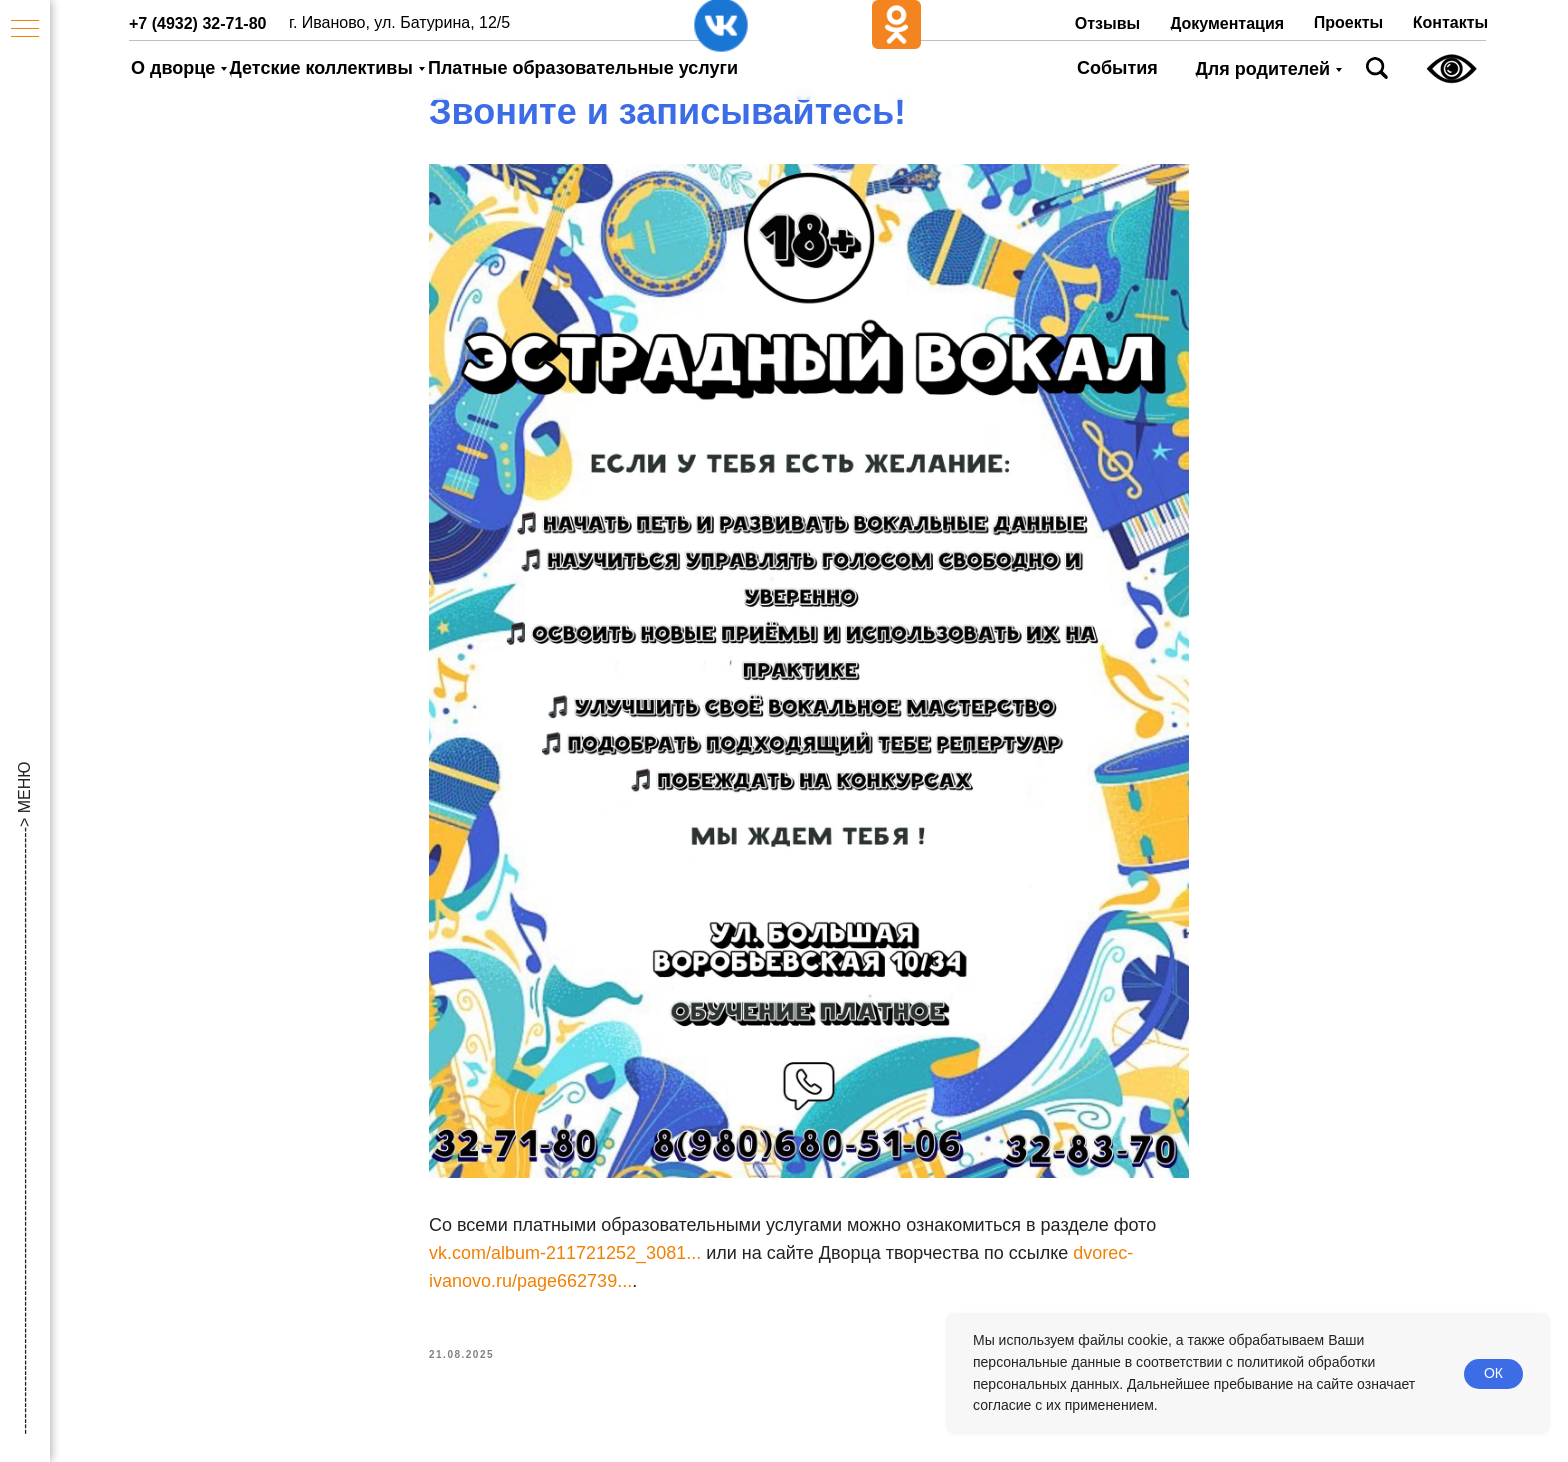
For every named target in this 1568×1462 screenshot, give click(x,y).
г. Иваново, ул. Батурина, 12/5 (399, 22)
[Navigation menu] (25, 30)
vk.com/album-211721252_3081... (565, 1257)
